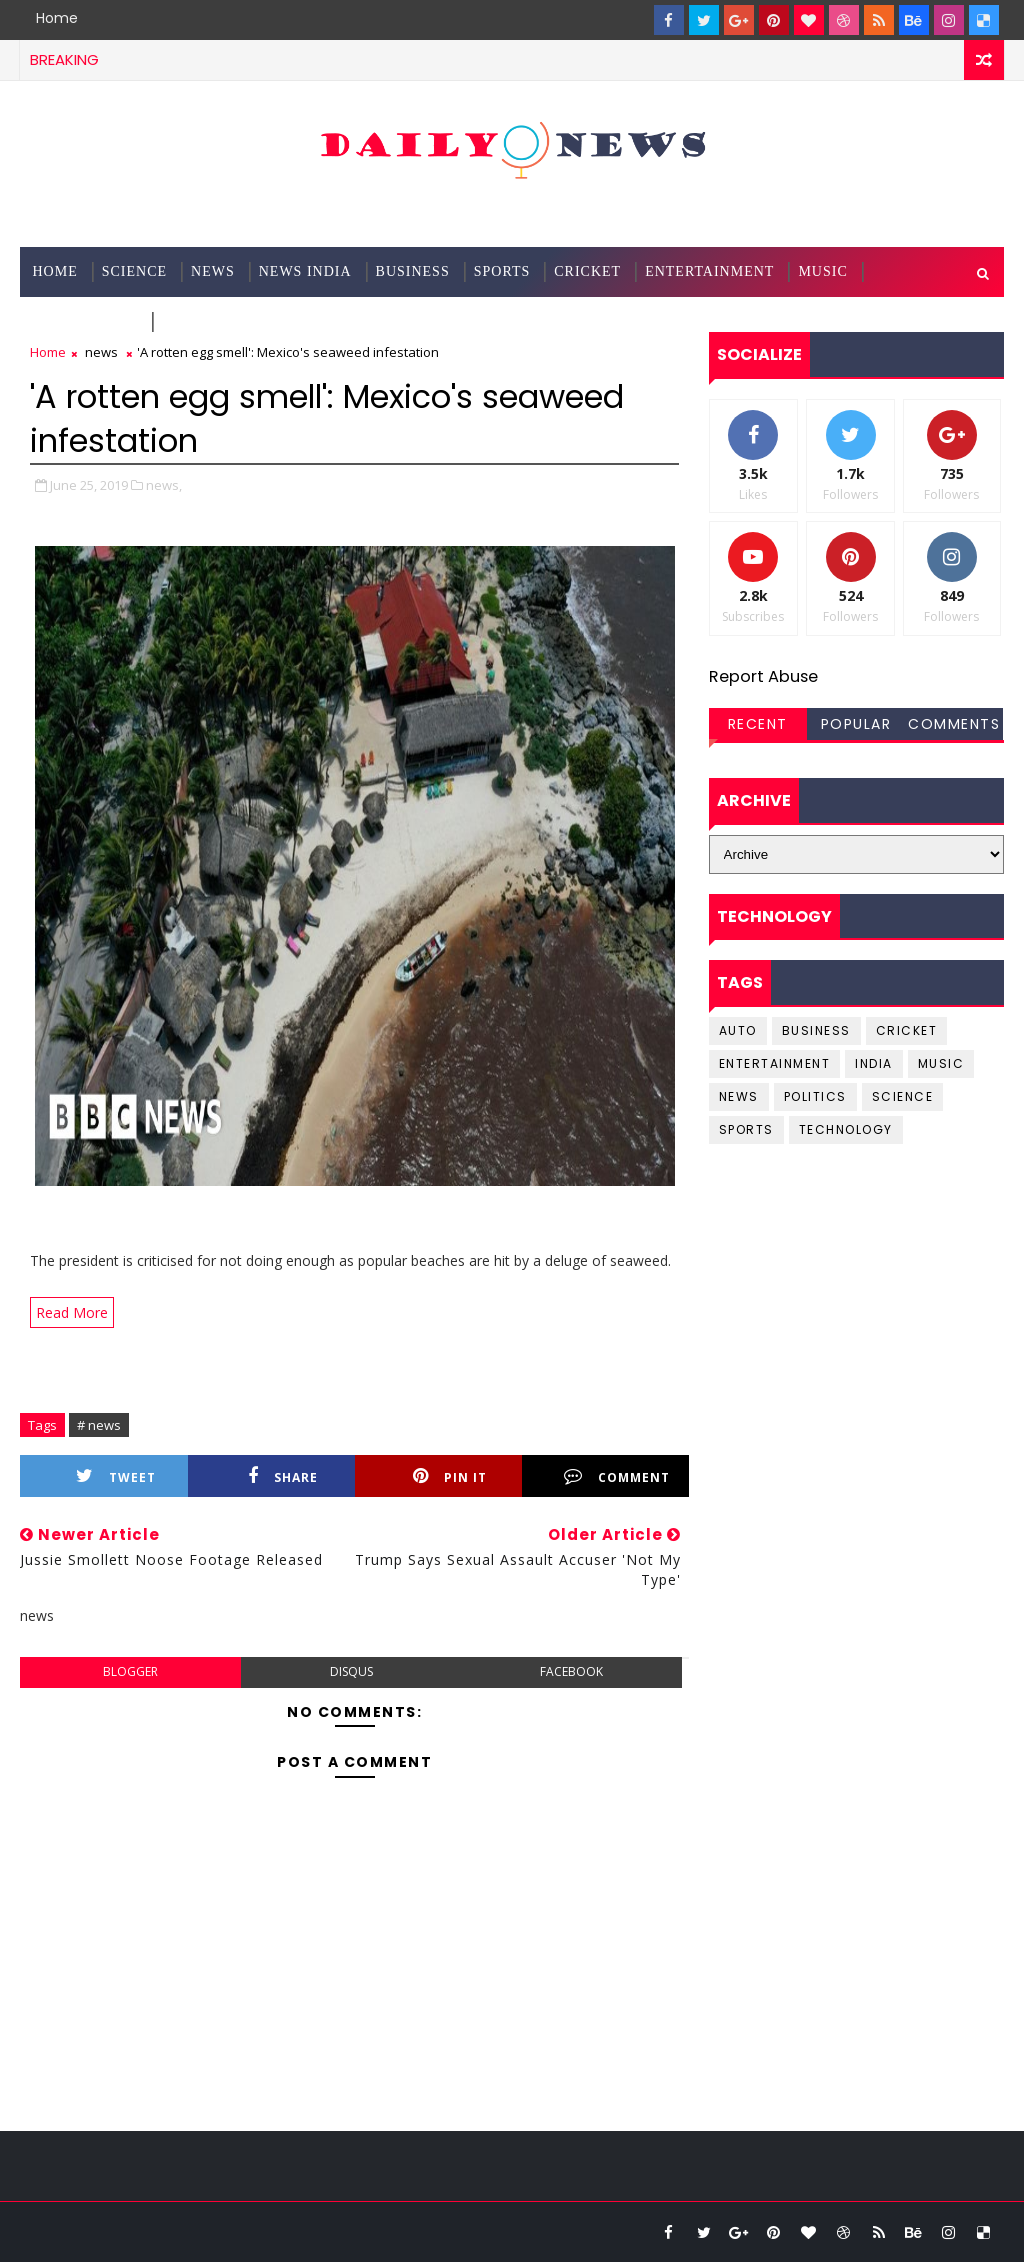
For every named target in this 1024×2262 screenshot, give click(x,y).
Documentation (228, 321)
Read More (72, 1312)
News (213, 271)
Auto (738, 1030)
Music (822, 271)
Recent (758, 724)
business (816, 1030)
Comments (954, 724)
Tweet (116, 1476)
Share (283, 1476)
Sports (502, 271)
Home (57, 18)
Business (413, 271)
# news (99, 1425)
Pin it (450, 1476)
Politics (815, 1096)
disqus (351, 1671)
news (101, 352)
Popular (856, 724)
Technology (85, 321)
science (134, 271)
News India (305, 271)
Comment (617, 1476)
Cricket (587, 271)
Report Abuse (763, 676)
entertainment (775, 1063)
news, (164, 485)
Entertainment (709, 271)
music (941, 1063)
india (874, 1063)
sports (746, 1129)
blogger (130, 1671)
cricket (907, 1030)
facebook (571, 1671)
